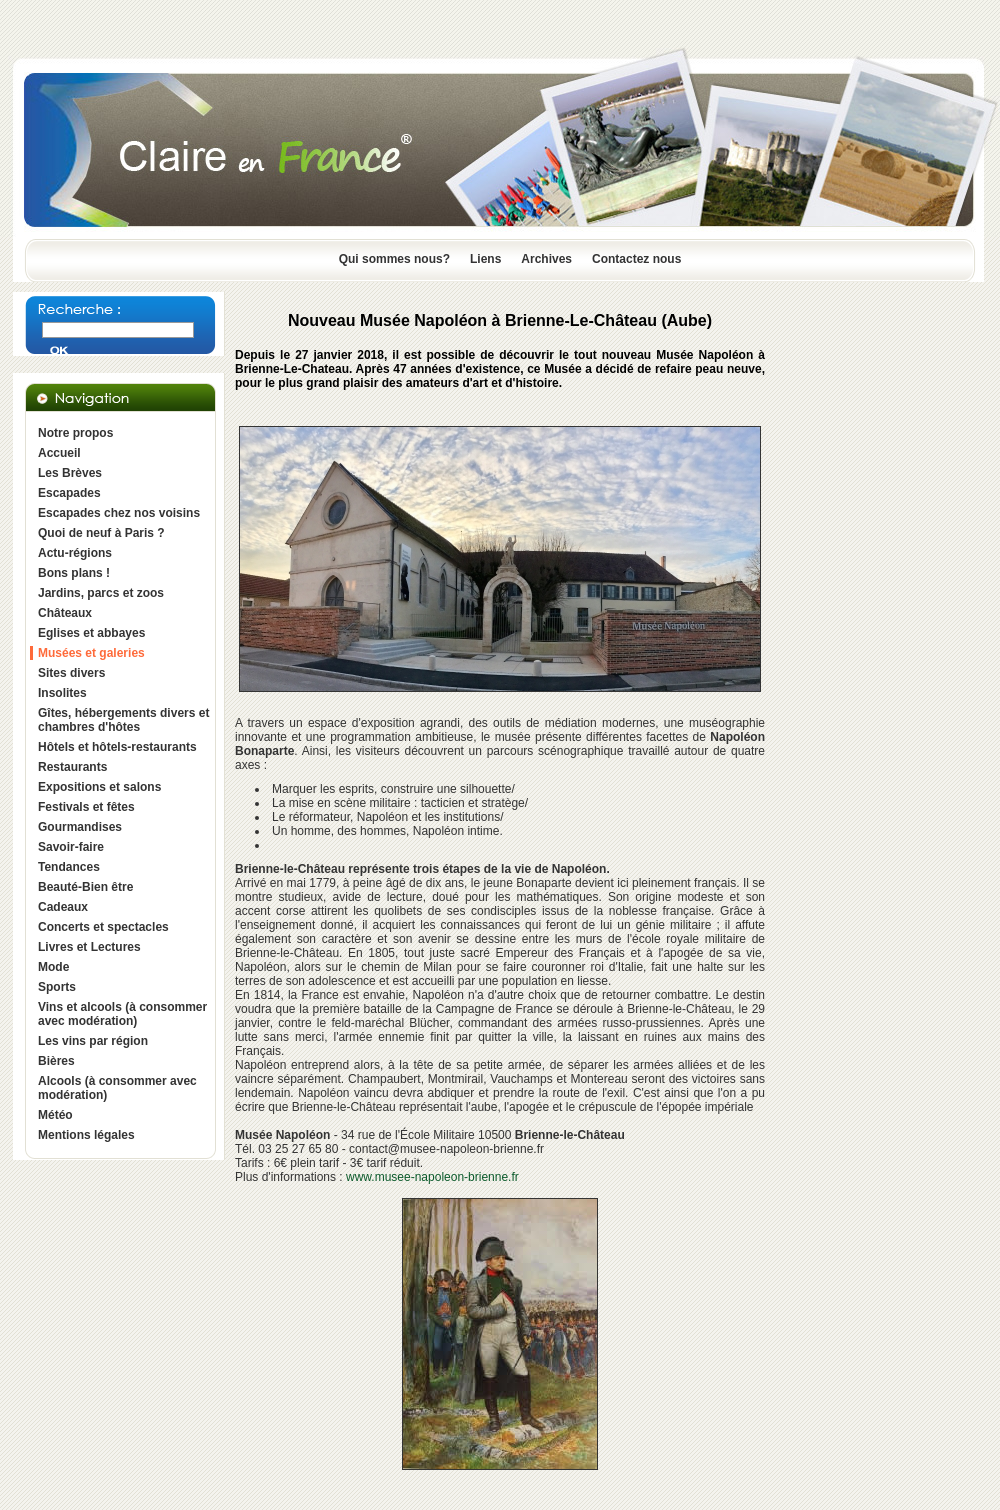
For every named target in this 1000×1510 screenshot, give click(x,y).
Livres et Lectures (89, 947)
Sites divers (71, 673)
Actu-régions (75, 553)
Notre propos (75, 433)
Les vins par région (93, 1041)
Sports (57, 987)
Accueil (59, 453)
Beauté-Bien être (85, 887)
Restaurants (72, 767)
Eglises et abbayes (91, 633)
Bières (56, 1061)
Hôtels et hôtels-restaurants (117, 747)
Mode (53, 967)
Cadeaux (63, 907)
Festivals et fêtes (86, 807)
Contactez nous (636, 259)
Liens (485, 259)
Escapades (69, 493)
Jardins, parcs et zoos (101, 593)
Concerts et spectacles (103, 927)
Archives (546, 259)
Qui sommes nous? (394, 259)
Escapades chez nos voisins (119, 513)
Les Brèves (70, 473)
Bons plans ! (74, 573)
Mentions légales (86, 1135)
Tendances (69, 867)
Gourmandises (80, 827)
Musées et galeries (91, 653)
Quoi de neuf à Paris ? (101, 533)
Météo (55, 1115)
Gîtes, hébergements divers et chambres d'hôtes (123, 720)
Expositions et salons (99, 787)
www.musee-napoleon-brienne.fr (432, 1177)
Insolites (62, 693)
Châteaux (65, 613)
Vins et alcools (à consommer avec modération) (122, 1014)
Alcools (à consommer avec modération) (117, 1088)
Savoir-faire (71, 847)
